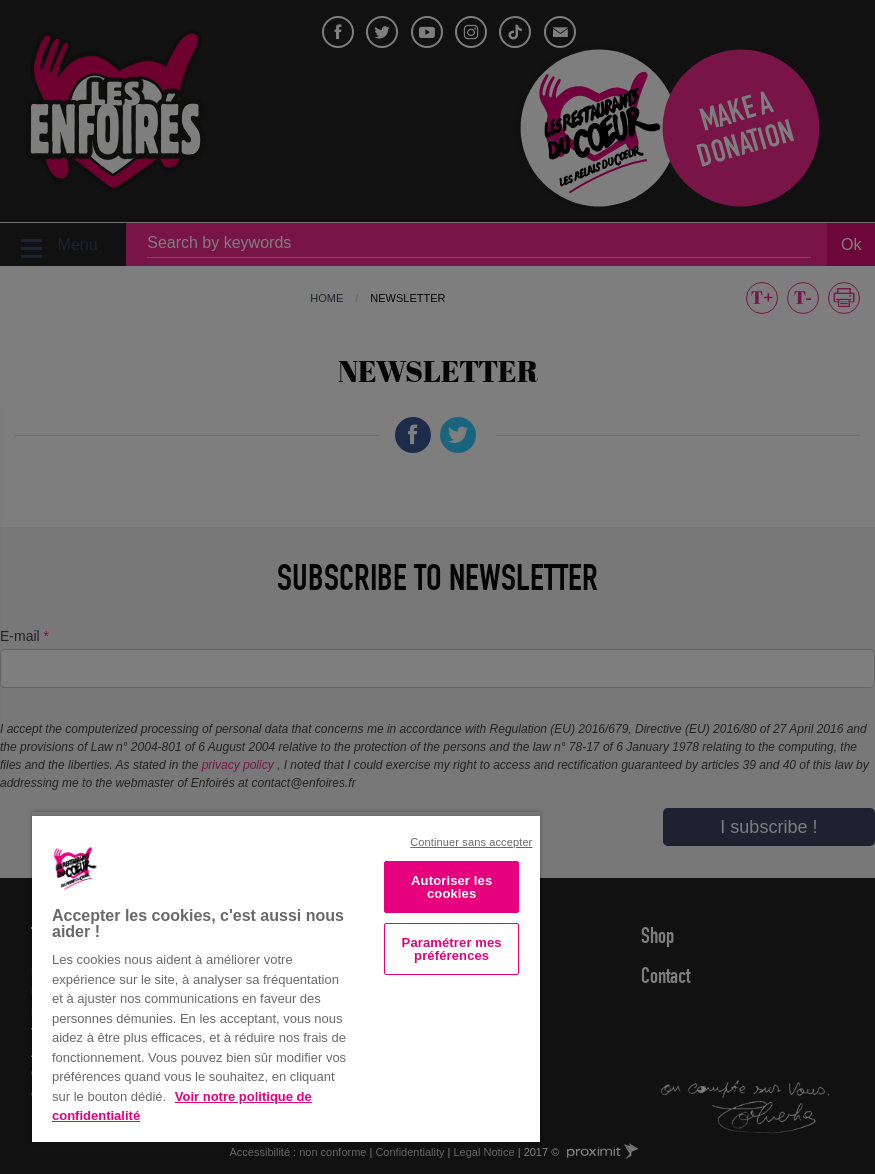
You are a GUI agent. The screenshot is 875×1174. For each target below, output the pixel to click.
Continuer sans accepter (471, 842)
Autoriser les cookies (451, 887)
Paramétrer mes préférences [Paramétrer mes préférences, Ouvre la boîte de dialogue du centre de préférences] (452, 949)
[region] (286, 977)
